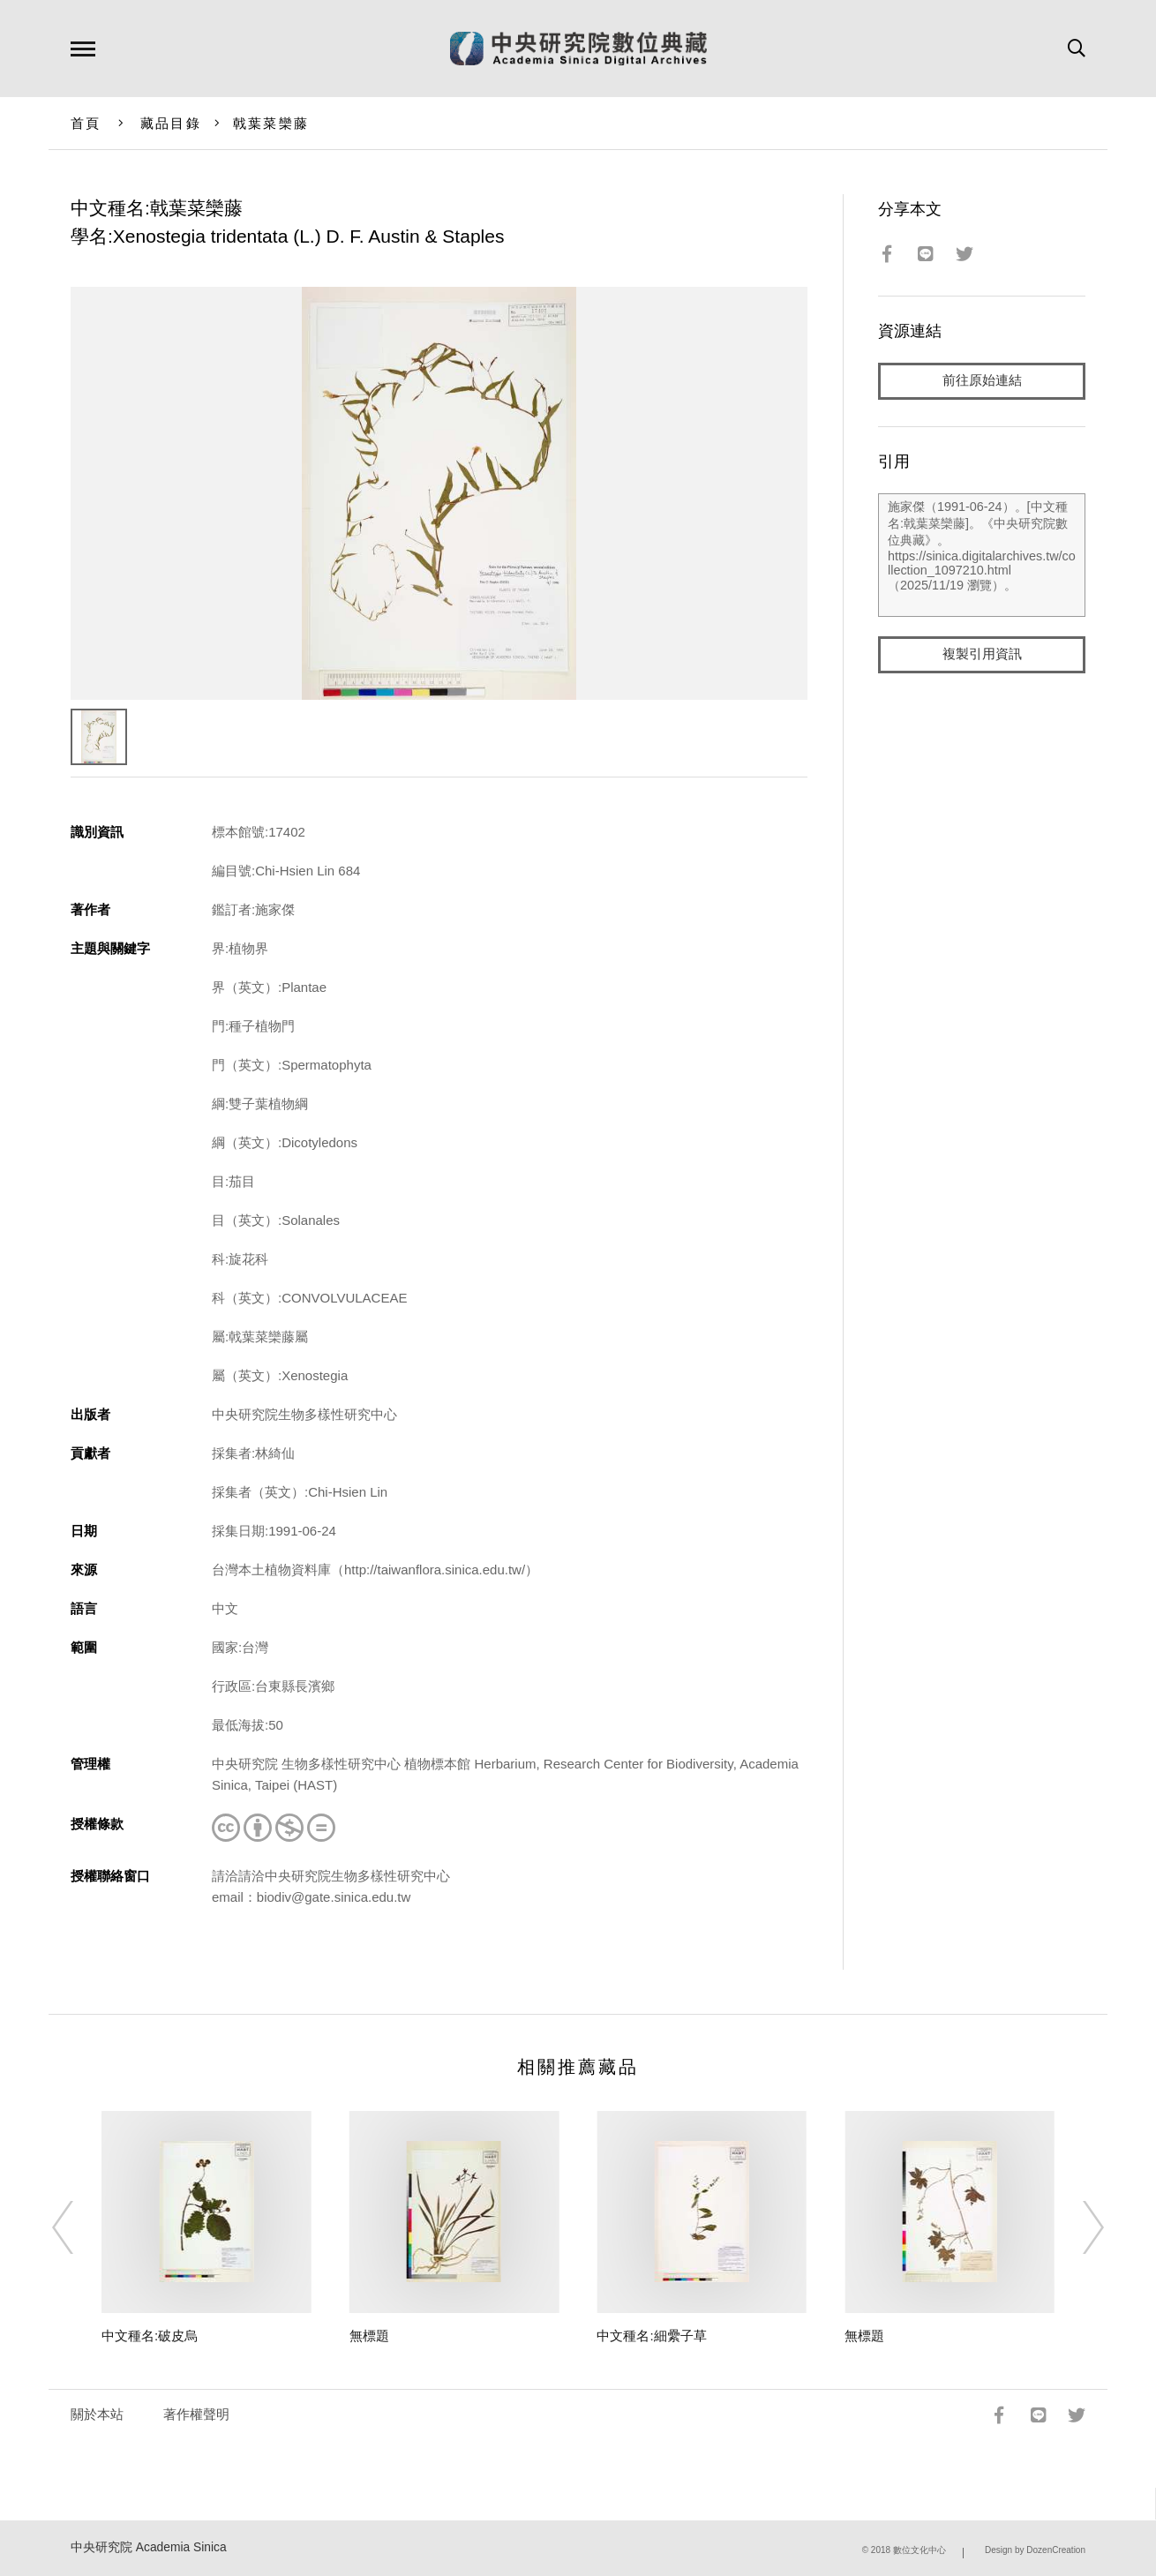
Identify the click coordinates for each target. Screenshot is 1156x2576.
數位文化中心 (919, 2550)
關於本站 (97, 2414)
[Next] (1077, 2227)
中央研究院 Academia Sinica (149, 2547)
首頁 (86, 123)
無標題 (369, 2335)
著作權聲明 (196, 2414)
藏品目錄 (170, 123)
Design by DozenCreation (1035, 2550)
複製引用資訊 (982, 654)
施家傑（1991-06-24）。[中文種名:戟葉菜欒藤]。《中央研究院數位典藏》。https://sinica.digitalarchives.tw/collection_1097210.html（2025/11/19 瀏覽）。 (981, 555)
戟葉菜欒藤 (271, 123)
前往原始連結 (982, 380)
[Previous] (78, 2227)
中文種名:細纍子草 (651, 2335)
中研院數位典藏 (578, 48)
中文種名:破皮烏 (149, 2335)
